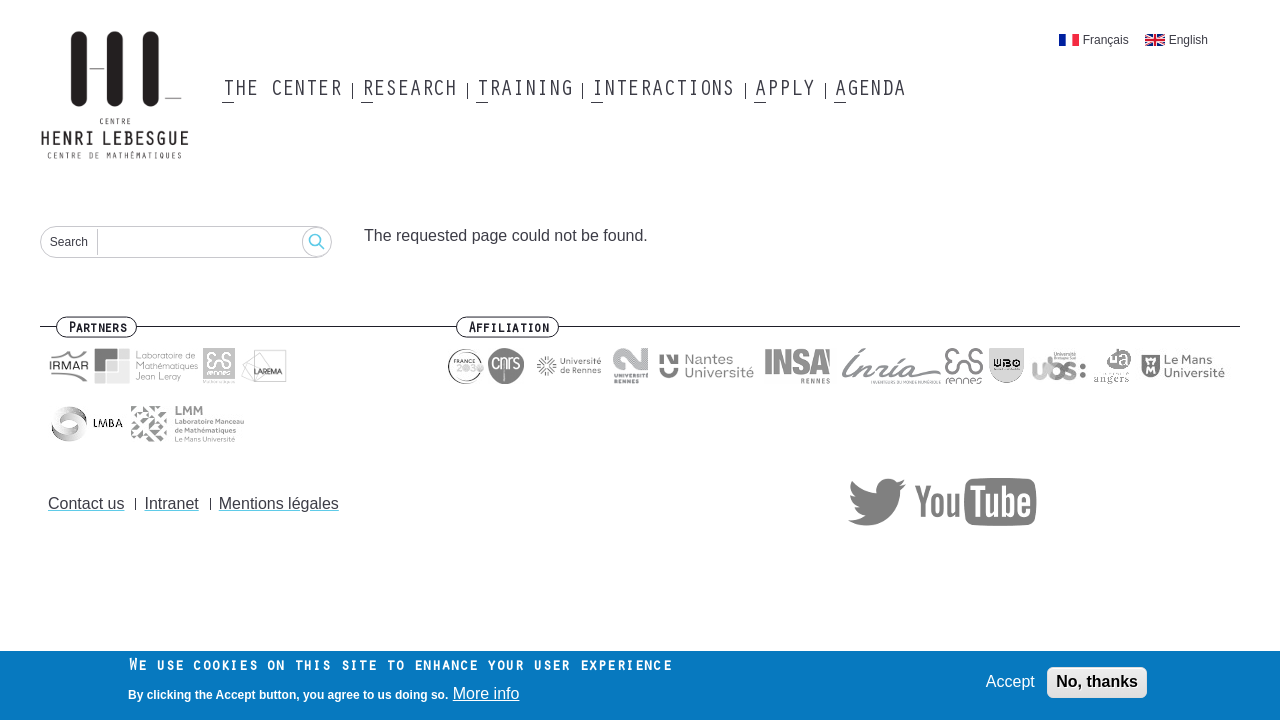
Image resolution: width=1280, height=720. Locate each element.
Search (69, 242)
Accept (1010, 683)
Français (1106, 40)
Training (523, 91)
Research (408, 91)
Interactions (662, 91)
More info (486, 695)
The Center (281, 91)
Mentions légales (279, 503)
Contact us (86, 503)
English (1188, 40)
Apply (784, 91)
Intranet (171, 503)
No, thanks (1097, 683)
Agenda (869, 91)
